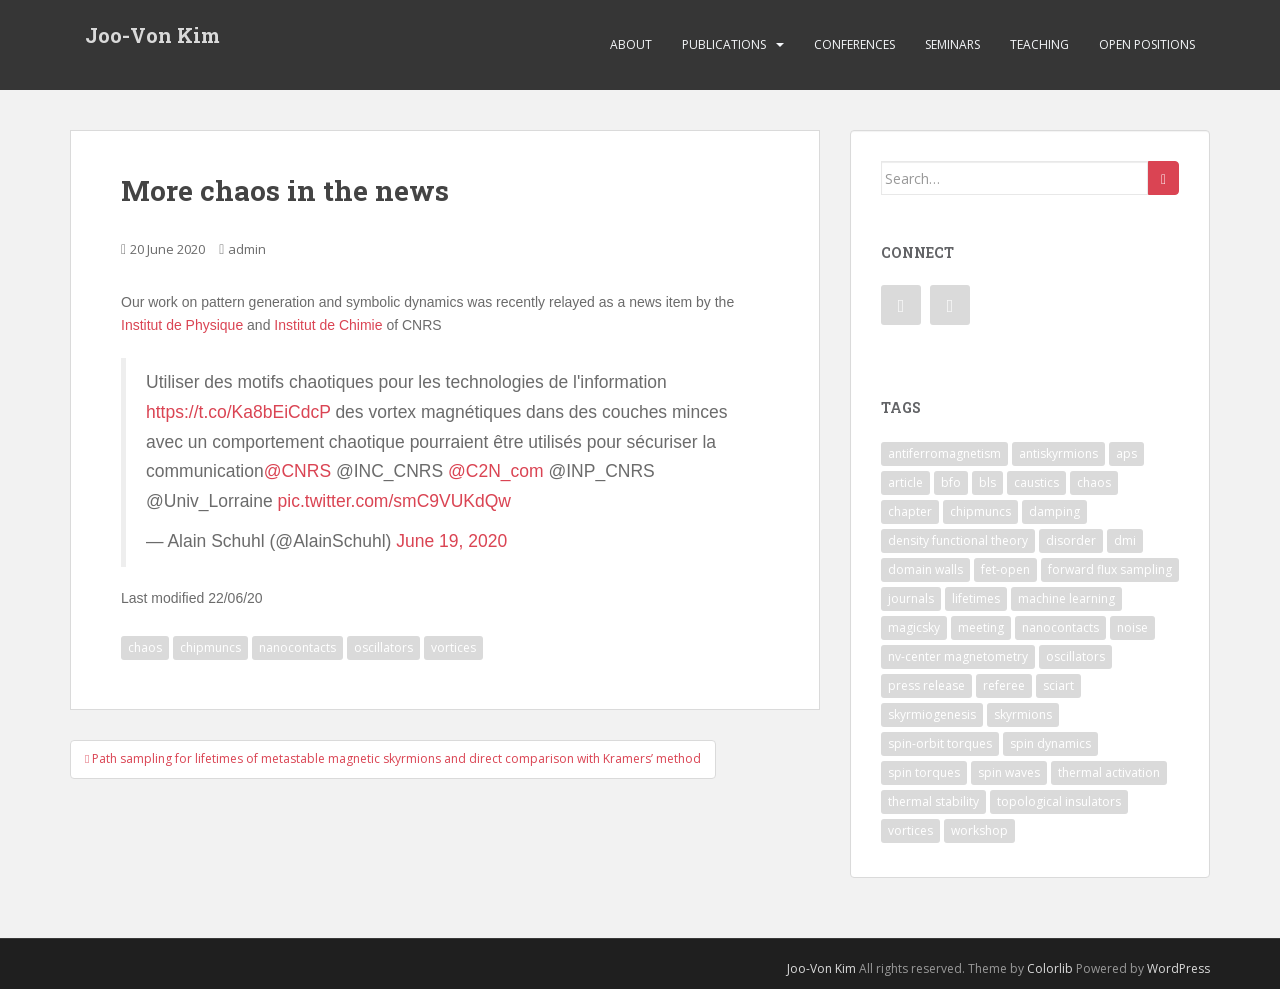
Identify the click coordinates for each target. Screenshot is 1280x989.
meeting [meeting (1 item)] (981, 627)
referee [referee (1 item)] (1004, 685)
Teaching (1039, 44)
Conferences (854, 44)
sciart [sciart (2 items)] (1058, 685)
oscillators (383, 647)
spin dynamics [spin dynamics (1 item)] (1050, 743)
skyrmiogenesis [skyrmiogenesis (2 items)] (932, 714)
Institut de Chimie (328, 325)
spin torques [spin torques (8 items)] (924, 772)
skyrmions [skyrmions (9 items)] (1023, 714)
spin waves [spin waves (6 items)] (1009, 772)
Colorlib (1050, 968)
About (631, 44)
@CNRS (297, 471)
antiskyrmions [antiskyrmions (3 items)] (1058, 453)
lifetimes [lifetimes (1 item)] (976, 598)
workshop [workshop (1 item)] (979, 830)
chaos (145, 647)
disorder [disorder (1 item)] (1071, 540)
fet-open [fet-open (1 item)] (1005, 569)
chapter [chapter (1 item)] (910, 511)
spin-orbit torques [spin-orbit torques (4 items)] (940, 743)
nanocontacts (297, 647)
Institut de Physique (182, 325)
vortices (453, 647)
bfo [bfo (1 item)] (951, 482)
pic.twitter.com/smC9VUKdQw (394, 501)
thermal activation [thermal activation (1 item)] (1109, 772)
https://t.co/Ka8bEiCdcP (238, 412)
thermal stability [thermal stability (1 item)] (933, 801)
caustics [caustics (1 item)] (1036, 482)
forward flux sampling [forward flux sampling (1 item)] (1110, 569)
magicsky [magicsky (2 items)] (914, 627)
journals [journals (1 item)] (911, 598)
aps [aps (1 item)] (1126, 453)
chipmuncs (210, 647)
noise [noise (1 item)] (1132, 627)
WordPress (1178, 968)
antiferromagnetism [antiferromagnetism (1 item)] (944, 453)
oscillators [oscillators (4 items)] (1075, 656)
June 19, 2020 (451, 541)
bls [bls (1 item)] (987, 482)
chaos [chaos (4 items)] (1094, 482)
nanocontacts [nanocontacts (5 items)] (1060, 627)
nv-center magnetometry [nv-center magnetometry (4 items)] (958, 656)
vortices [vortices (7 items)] (910, 830)
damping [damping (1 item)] (1054, 511)
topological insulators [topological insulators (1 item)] (1059, 801)
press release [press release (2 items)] (926, 685)
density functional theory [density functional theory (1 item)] (958, 540)
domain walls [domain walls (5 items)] (925, 569)
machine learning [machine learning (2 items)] (1066, 598)
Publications (724, 44)
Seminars (952, 44)
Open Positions (1147, 44)
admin (247, 249)
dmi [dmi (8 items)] (1125, 540)
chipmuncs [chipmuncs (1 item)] (980, 511)
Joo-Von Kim (152, 35)
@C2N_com (496, 471)
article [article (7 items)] (905, 482)
